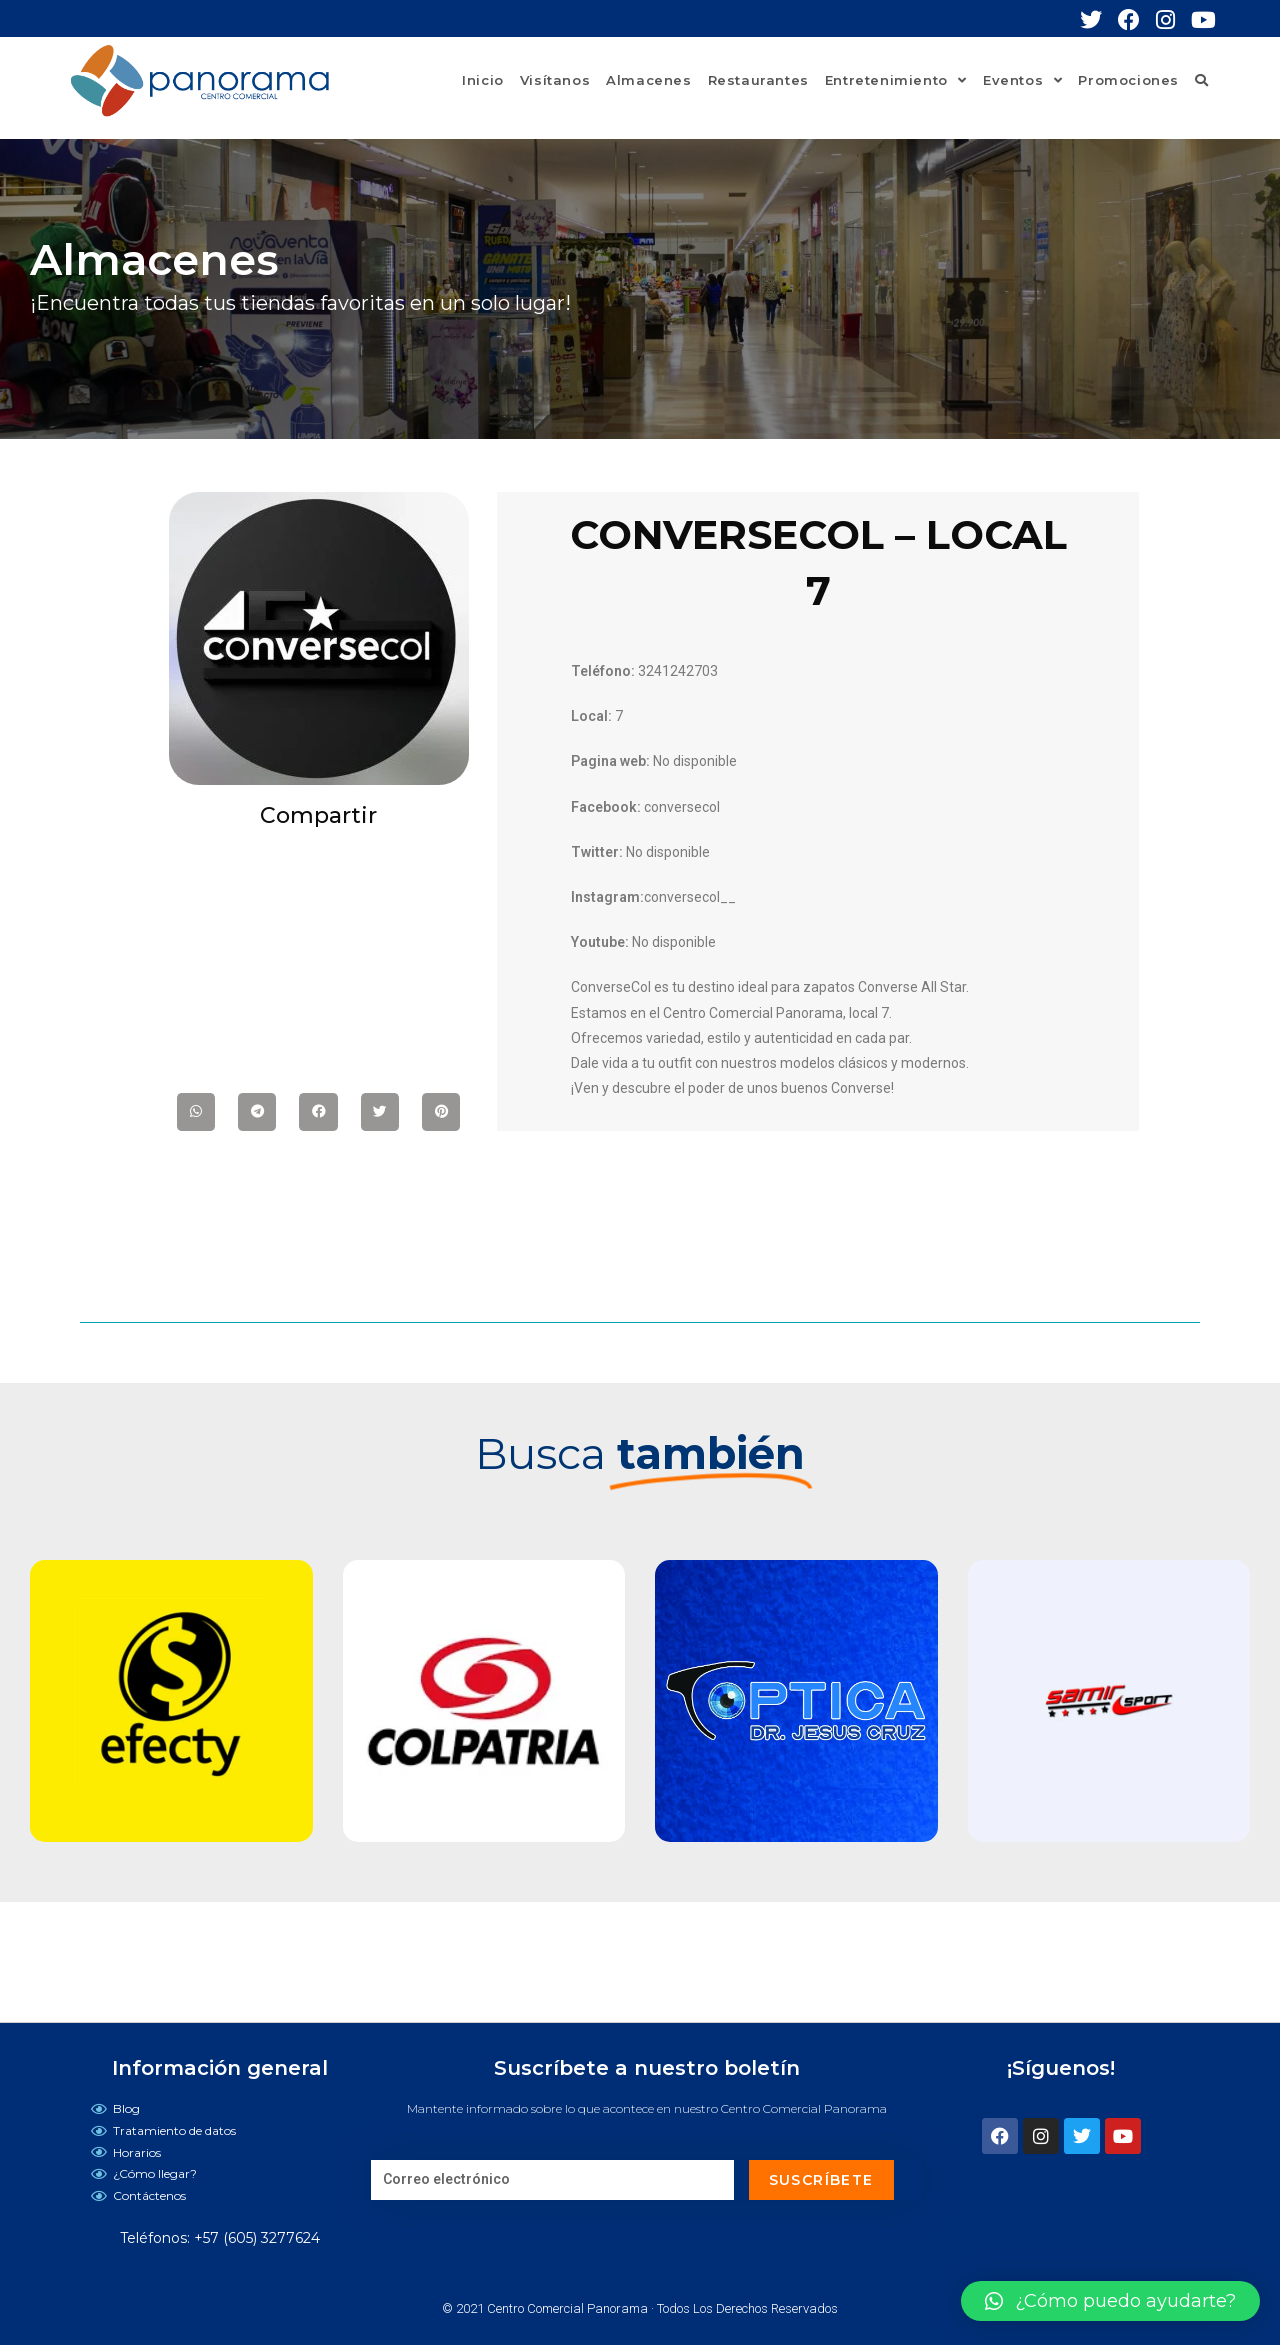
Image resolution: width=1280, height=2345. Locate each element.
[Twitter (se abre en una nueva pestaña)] (1099, 20)
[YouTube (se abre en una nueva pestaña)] (1203, 20)
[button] (1110, 2301)
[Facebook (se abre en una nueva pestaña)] (1137, 20)
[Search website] (1201, 80)
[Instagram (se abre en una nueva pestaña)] (1173, 20)
